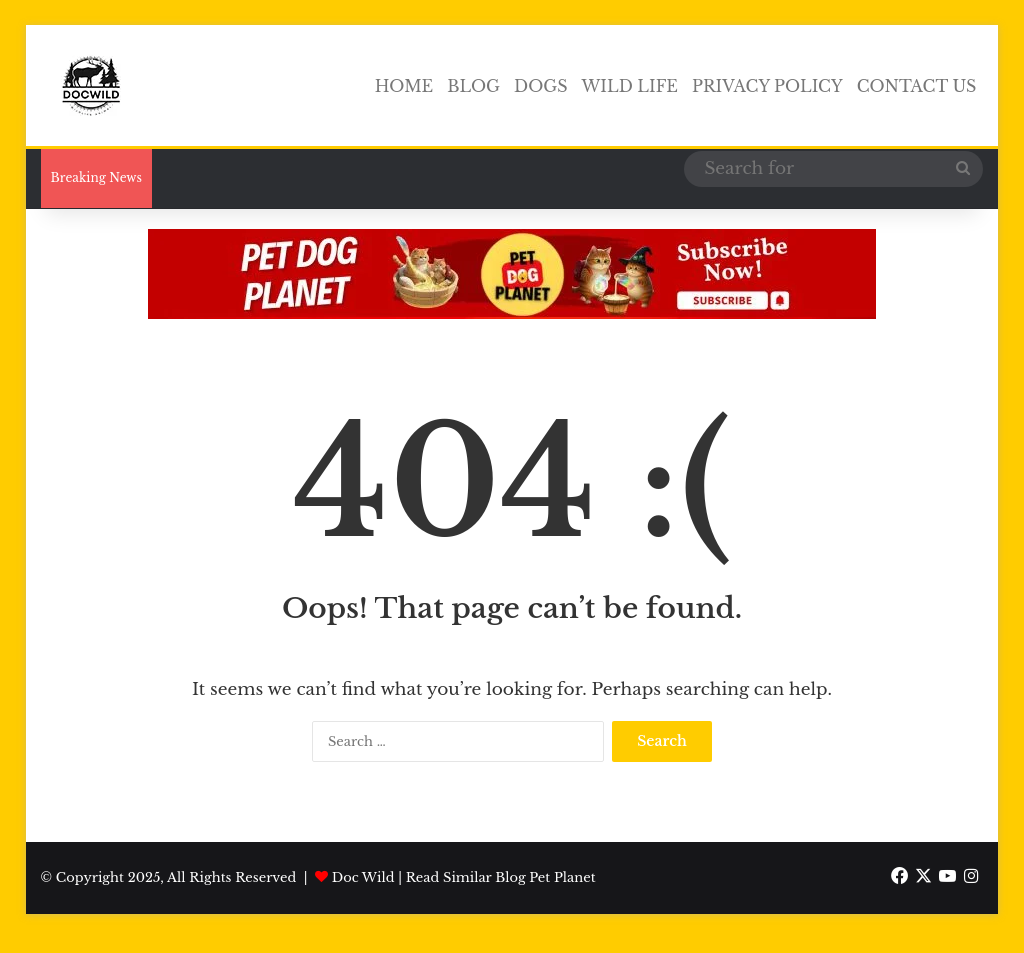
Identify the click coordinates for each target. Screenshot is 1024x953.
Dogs (541, 86)
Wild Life (630, 86)
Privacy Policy (767, 86)
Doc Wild (363, 877)
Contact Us (917, 86)
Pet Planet (562, 877)
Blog (473, 86)
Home (404, 86)
